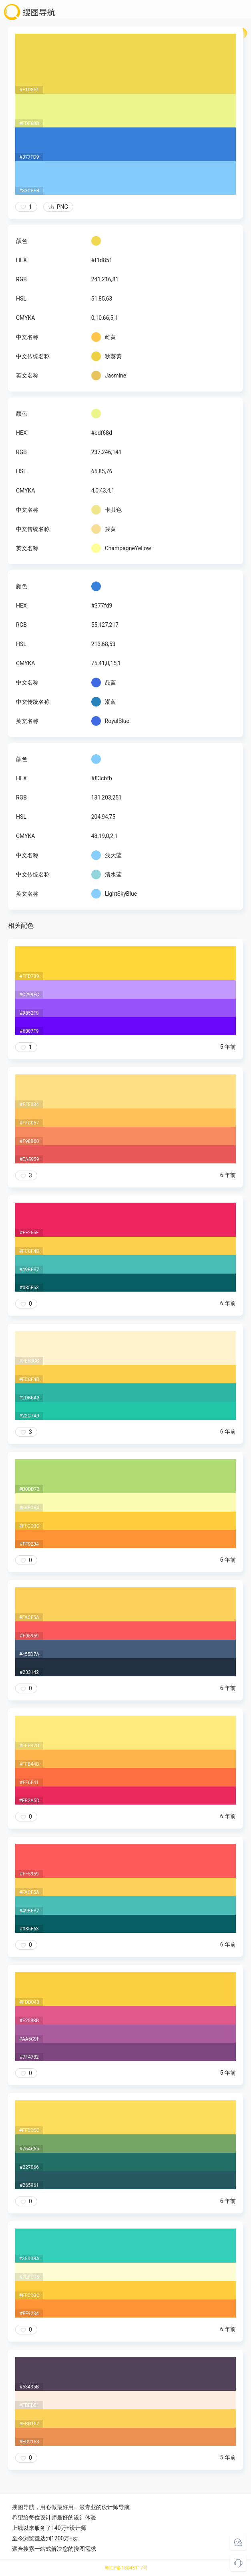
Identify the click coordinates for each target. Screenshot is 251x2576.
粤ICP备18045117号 (126, 2568)
